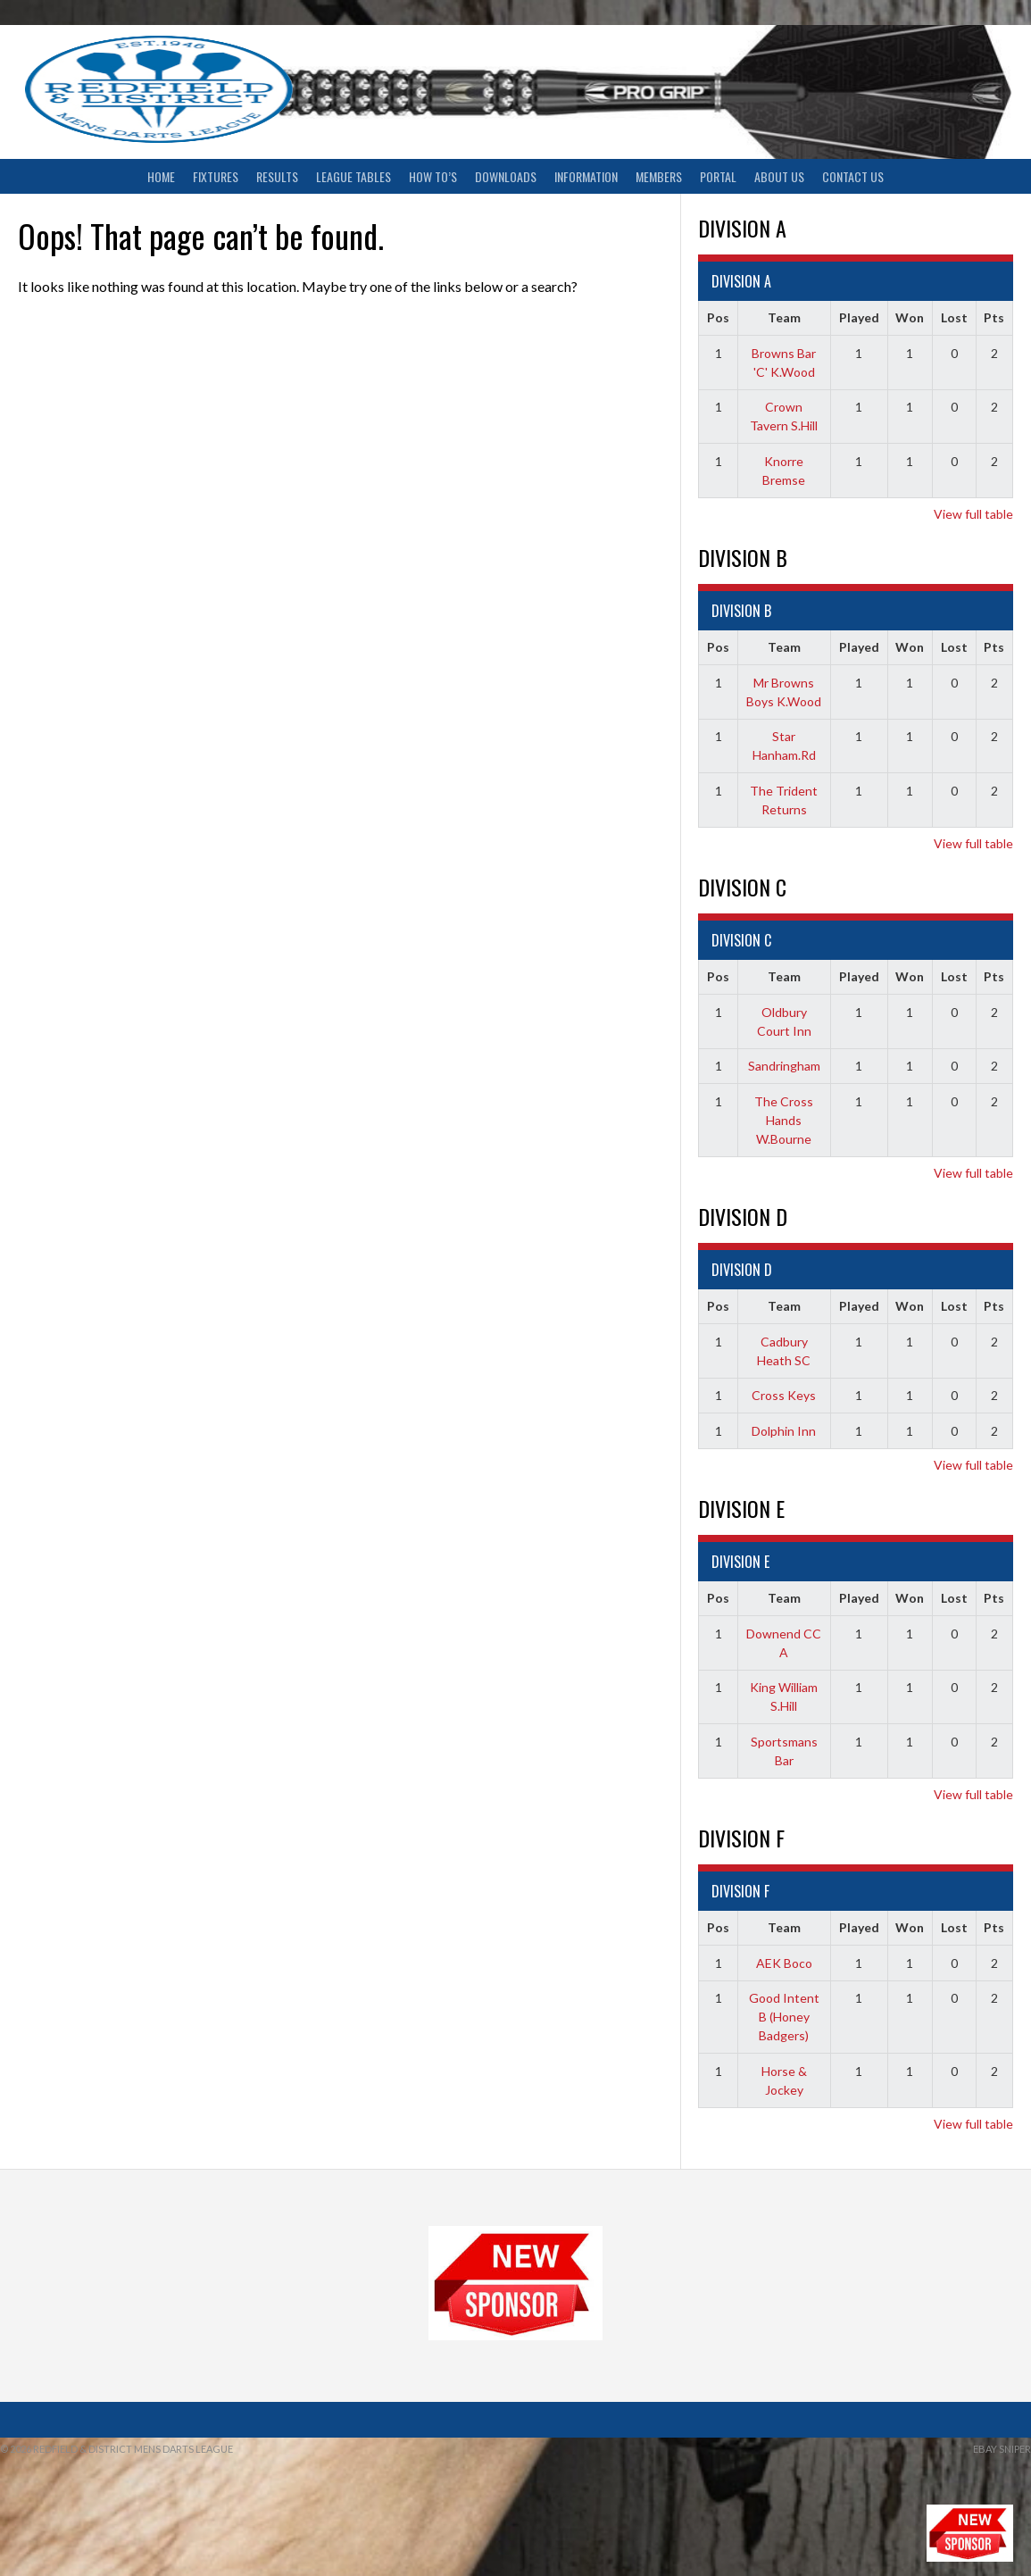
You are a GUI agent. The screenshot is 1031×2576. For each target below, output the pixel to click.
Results (277, 176)
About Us (779, 176)
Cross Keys (784, 1395)
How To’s (433, 176)
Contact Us (853, 176)
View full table (973, 513)
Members (659, 176)
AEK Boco (784, 1963)
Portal (718, 176)
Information (586, 176)
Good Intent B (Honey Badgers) (784, 2016)
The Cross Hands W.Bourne (783, 1120)
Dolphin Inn (784, 1430)
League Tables (353, 176)
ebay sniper (1002, 2449)
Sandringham (784, 1065)
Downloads (505, 176)
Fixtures (215, 176)
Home (161, 176)
